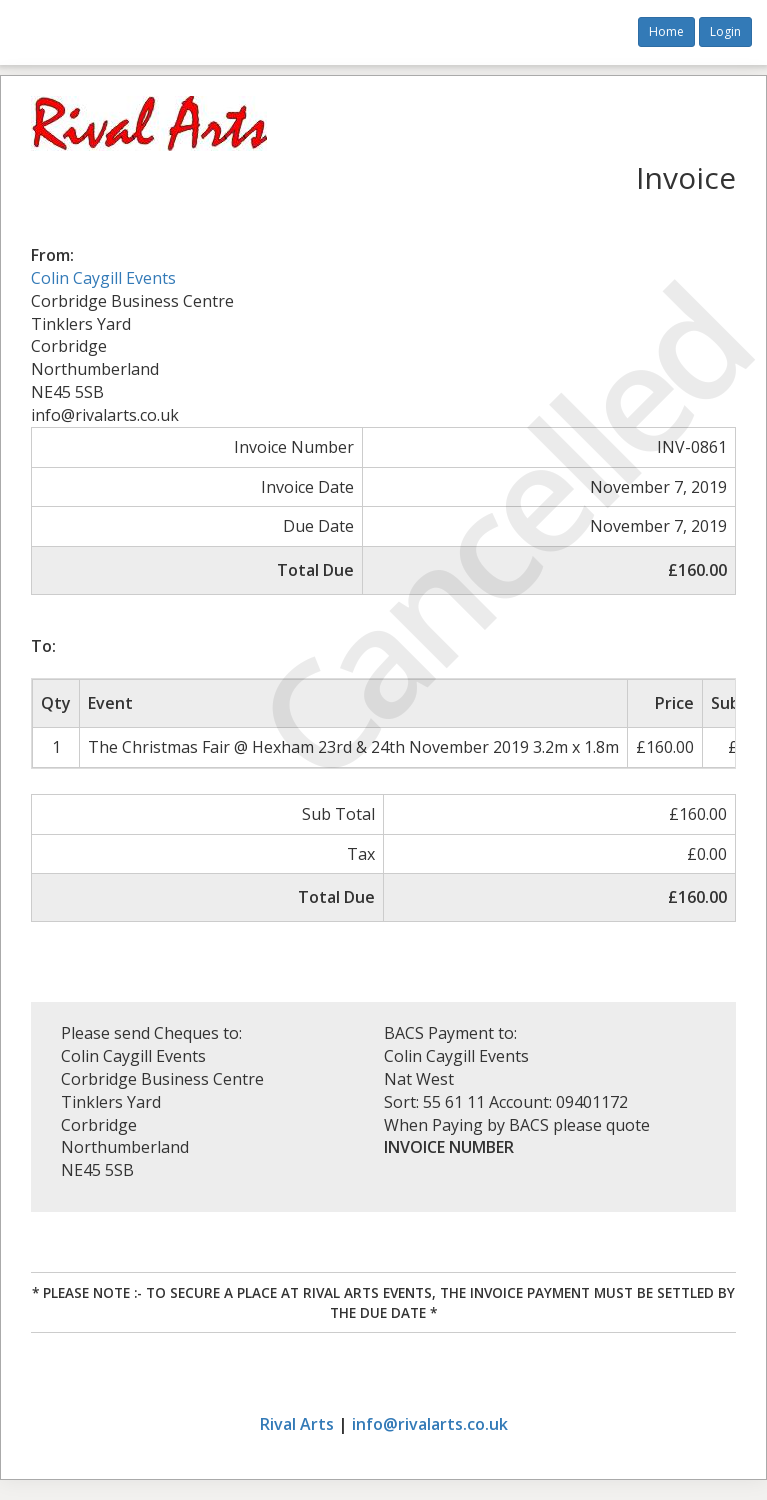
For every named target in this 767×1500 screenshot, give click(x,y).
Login (725, 31)
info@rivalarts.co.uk (430, 1424)
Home (666, 31)
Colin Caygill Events (103, 278)
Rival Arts (297, 1424)
